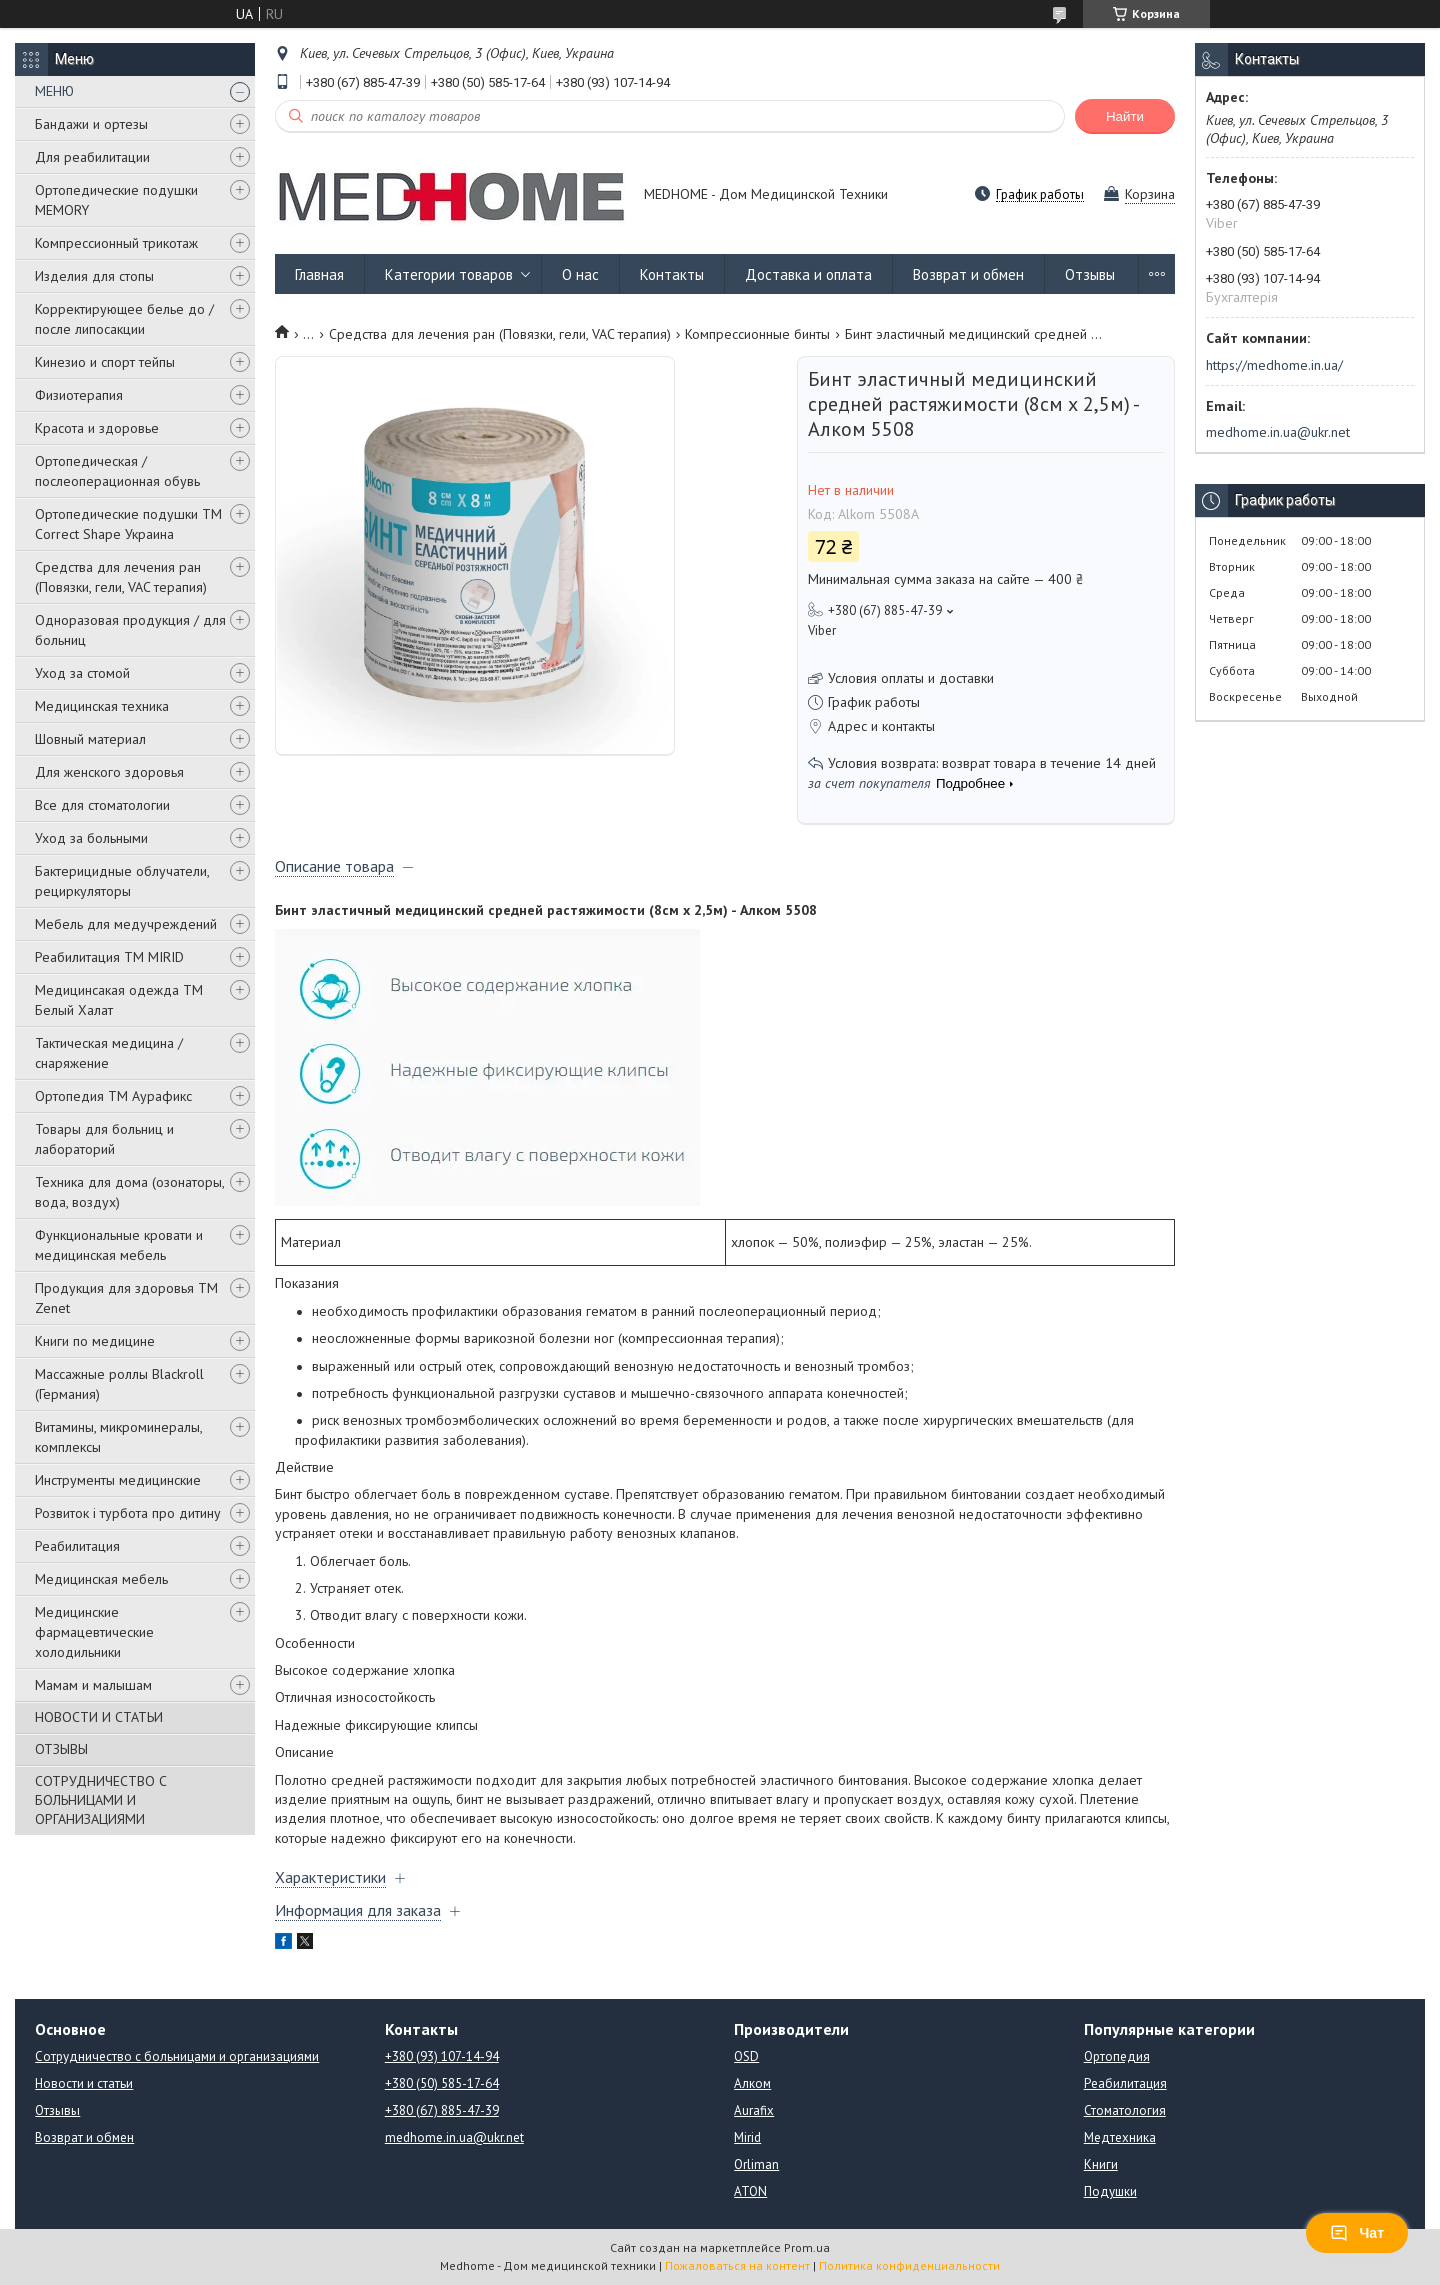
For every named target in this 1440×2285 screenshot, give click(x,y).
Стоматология (1125, 2110)
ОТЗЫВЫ (61, 1749)
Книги (1101, 2164)
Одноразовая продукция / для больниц (130, 630)
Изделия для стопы (94, 276)
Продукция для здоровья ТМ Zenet (126, 1298)
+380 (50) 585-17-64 (442, 2083)
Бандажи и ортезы (91, 124)
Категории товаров (449, 274)
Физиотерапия (79, 395)
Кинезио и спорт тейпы (105, 362)
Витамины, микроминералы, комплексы (118, 1437)
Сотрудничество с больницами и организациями (177, 2056)
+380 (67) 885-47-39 (442, 2110)
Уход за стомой (82, 673)
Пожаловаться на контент (737, 2265)
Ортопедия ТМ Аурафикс (113, 1096)
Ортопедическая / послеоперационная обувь (117, 471)
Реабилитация (77, 1546)
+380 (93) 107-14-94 (442, 2056)
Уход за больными (91, 838)
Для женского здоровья (109, 772)
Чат (1357, 2233)
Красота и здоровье (97, 428)
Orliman (756, 2164)
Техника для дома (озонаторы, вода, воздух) (129, 1192)
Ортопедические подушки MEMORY (116, 200)
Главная (319, 274)
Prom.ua (807, 2247)
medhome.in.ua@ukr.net (1278, 432)
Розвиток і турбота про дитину (128, 1513)
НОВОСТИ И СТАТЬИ (99, 1717)
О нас (580, 274)
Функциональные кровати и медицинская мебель (119, 1245)
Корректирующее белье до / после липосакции (124, 319)
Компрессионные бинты (757, 334)
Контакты (672, 274)
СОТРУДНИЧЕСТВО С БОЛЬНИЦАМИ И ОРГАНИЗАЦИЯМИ (101, 1800)
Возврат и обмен (968, 274)
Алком (752, 2083)
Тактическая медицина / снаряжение (109, 1053)
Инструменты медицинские (118, 1480)
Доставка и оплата (808, 274)
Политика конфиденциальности (909, 2265)
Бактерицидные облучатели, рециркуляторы (122, 881)
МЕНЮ (54, 91)
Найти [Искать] (1125, 116)
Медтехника (1120, 2137)
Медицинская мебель (101, 1579)
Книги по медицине (95, 1341)
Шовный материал (90, 739)
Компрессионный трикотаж (116, 243)
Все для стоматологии (102, 805)
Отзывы (1090, 274)
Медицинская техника (102, 706)
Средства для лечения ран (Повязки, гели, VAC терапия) (121, 577)
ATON (750, 2191)
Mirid (747, 2137)
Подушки (1110, 2191)
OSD (746, 2056)
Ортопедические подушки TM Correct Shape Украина (128, 524)
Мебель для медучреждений (126, 924)
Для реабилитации (92, 157)
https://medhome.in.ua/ (1274, 365)
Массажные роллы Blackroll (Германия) (119, 1384)
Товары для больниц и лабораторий (104, 1139)
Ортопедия (1117, 2056)
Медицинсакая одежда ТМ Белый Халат (119, 1000)
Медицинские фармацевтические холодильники (94, 1632)
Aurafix (754, 2110)
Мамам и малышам (93, 1685)
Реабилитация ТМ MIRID (109, 957)
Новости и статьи (84, 2083)
